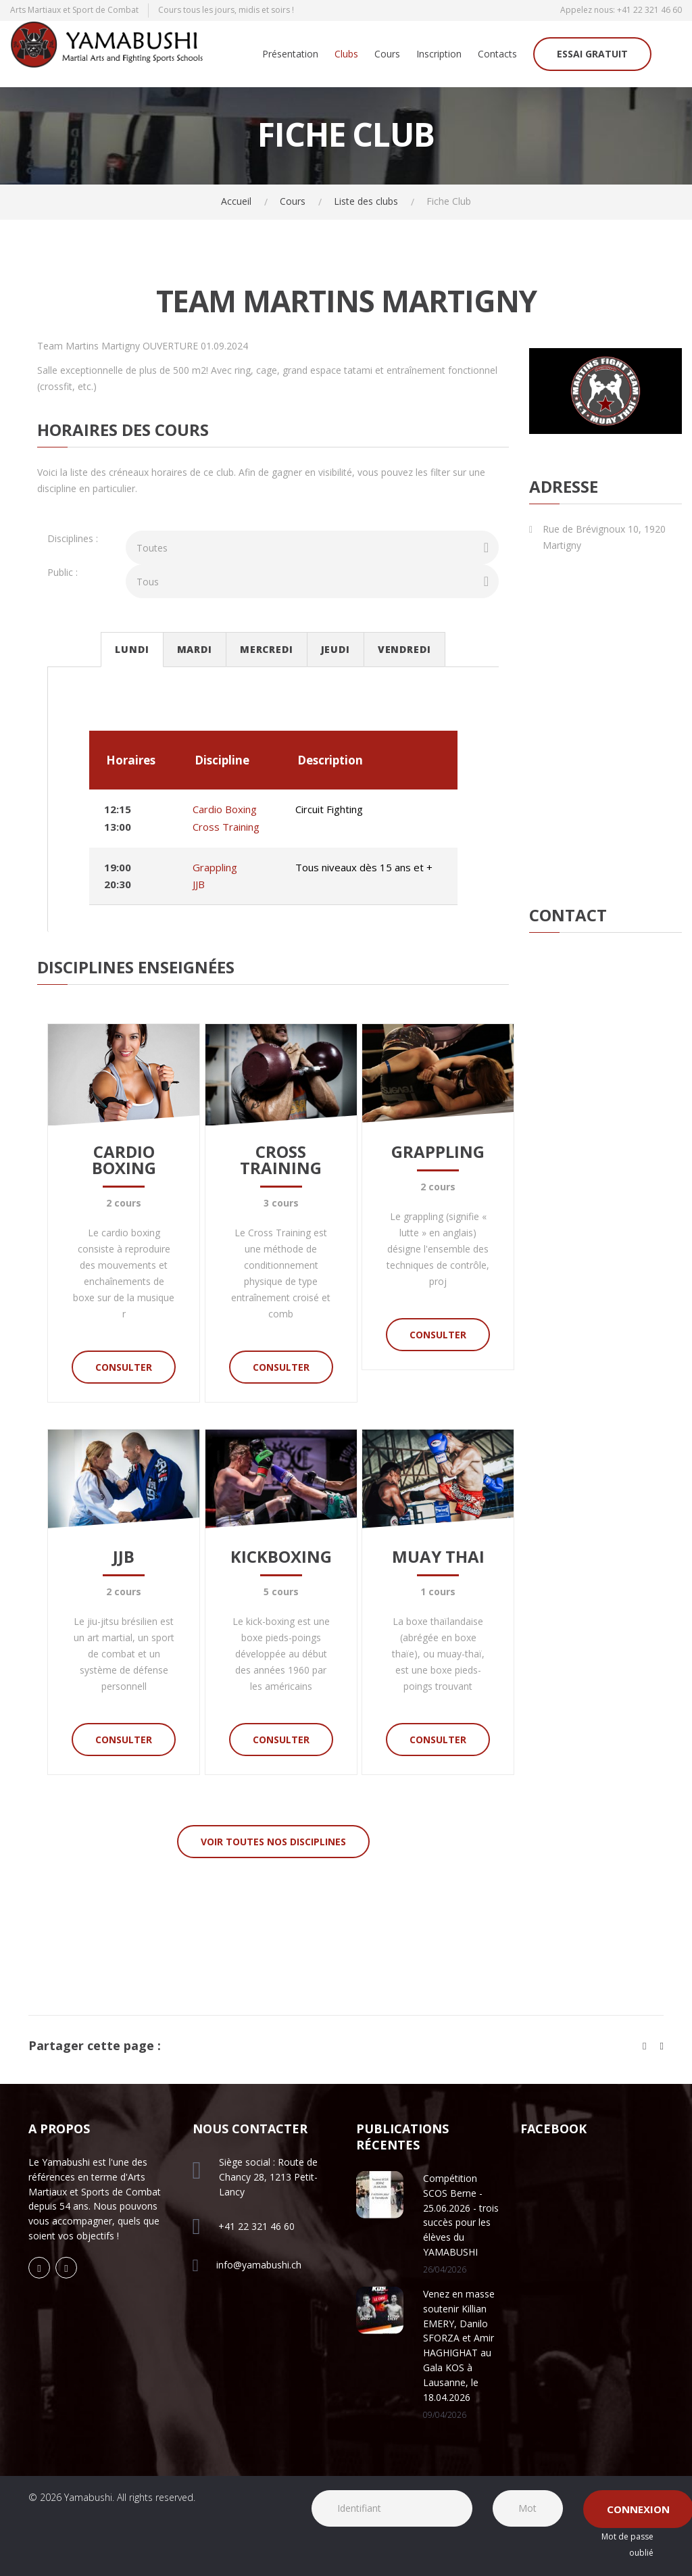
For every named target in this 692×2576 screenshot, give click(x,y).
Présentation (290, 54)
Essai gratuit (592, 53)
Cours (387, 54)
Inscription (439, 54)
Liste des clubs (366, 201)
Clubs (346, 54)
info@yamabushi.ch (258, 2264)
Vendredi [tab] (404, 649)
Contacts (497, 54)
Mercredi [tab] (266, 649)
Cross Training (226, 826)
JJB (199, 884)
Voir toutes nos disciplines (273, 1841)
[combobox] (312, 547)
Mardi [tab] (194, 649)
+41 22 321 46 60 (649, 10)
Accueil (236, 201)
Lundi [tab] (132, 649)
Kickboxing (281, 1556)
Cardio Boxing (225, 809)
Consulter (123, 1367)
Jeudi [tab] (335, 649)
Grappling (215, 867)
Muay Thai (438, 1556)
